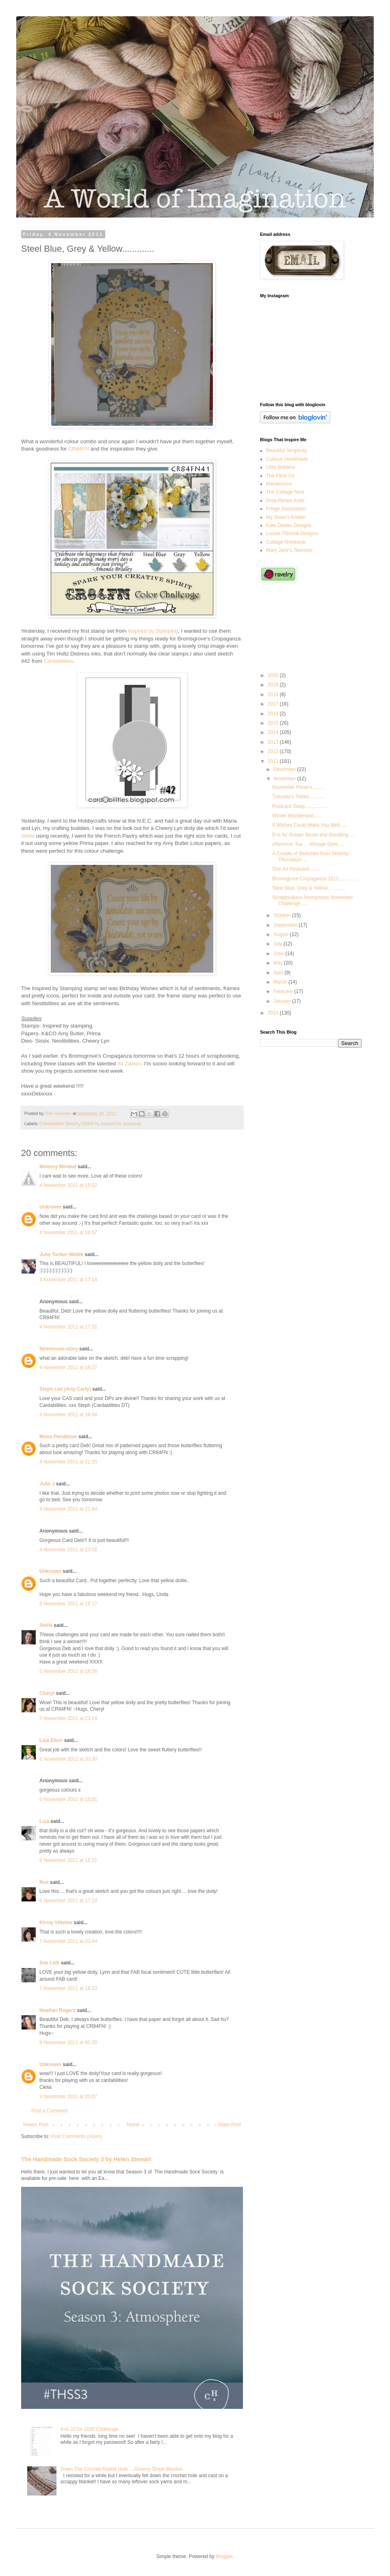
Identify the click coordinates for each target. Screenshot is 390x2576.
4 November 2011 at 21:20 (68, 1462)
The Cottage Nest (285, 492)
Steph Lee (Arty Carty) (65, 1389)
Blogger (224, 2556)
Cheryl (46, 1693)
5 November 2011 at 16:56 (68, 1671)
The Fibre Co (280, 476)
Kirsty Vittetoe (55, 1922)
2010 (274, 1013)
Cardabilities (59, 661)
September (286, 925)
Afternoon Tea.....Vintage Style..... (308, 844)
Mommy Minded (57, 1166)
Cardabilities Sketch (59, 1123)
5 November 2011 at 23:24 (68, 1718)
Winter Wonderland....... (297, 816)
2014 (274, 732)
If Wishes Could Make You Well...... (310, 825)
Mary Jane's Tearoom (289, 550)
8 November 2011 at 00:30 (68, 2042)
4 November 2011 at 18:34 (68, 1415)
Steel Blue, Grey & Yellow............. (308, 888)
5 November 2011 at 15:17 (68, 1604)
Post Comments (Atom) (76, 2136)
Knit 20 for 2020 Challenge (89, 2429)
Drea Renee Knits (285, 500)
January (282, 1001)
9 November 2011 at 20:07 (68, 2096)
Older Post (229, 2124)
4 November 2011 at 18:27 (68, 1367)
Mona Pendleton (58, 1436)
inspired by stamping (120, 1123)
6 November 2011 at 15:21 (68, 1860)
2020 (274, 675)
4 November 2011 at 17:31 (68, 1327)
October (282, 915)
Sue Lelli (50, 1963)
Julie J (46, 1484)
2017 (274, 704)
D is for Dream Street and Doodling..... (313, 835)
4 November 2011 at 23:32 (68, 1550)
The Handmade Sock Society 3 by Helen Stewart (86, 2159)
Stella (28, 836)
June (279, 953)
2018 (274, 694)
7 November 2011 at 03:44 (68, 1941)
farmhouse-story (58, 1349)
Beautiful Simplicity (286, 450)
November (285, 779)
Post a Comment (49, 2111)
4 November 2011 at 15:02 (68, 1185)
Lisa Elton (51, 1740)
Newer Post (35, 2124)
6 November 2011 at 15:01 (68, 1799)
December (285, 769)
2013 (274, 742)
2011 (274, 761)
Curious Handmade (287, 459)
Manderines (279, 484)
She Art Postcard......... (296, 869)
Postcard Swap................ (299, 806)
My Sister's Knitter (285, 517)
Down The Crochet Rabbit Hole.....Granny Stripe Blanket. (122, 2469)
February (283, 991)
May (278, 963)
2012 (274, 751)
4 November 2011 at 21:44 (68, 1509)
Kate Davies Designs (288, 525)
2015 (274, 723)
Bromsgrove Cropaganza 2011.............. (315, 879)
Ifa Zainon (129, 1063)
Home (133, 2124)
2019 (274, 685)
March (280, 982)
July (278, 944)
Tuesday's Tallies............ (298, 796)
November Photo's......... (298, 787)
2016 (274, 713)
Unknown (50, 1207)
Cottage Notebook (286, 542)
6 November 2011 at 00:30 (68, 1759)
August (281, 934)
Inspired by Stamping (153, 631)
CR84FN (78, 449)
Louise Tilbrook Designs (292, 533)
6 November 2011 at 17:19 (68, 1900)
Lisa (44, 1821)
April (278, 973)
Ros (44, 1882)
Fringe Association (286, 509)
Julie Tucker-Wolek (61, 1254)
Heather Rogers (57, 2010)
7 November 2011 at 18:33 (68, 1988)
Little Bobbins (280, 467)
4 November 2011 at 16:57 (68, 1232)
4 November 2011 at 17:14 (68, 1280)
